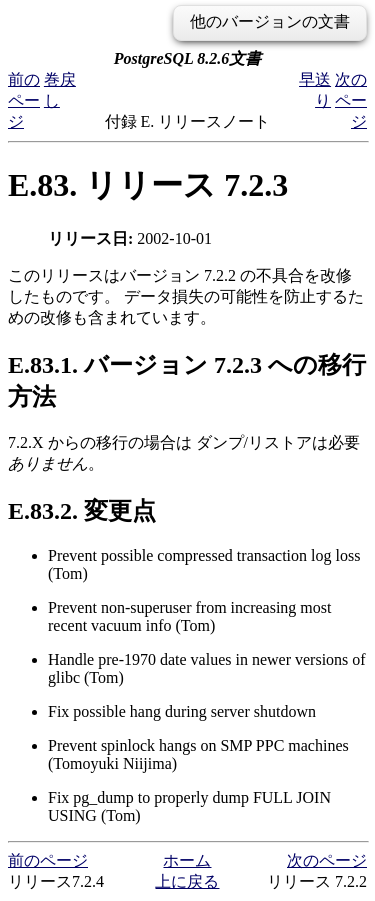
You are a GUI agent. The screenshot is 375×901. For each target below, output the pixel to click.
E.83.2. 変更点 (82, 511)
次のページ (351, 100)
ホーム (187, 860)
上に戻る (187, 881)
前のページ (24, 100)
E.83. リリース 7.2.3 (148, 185)
